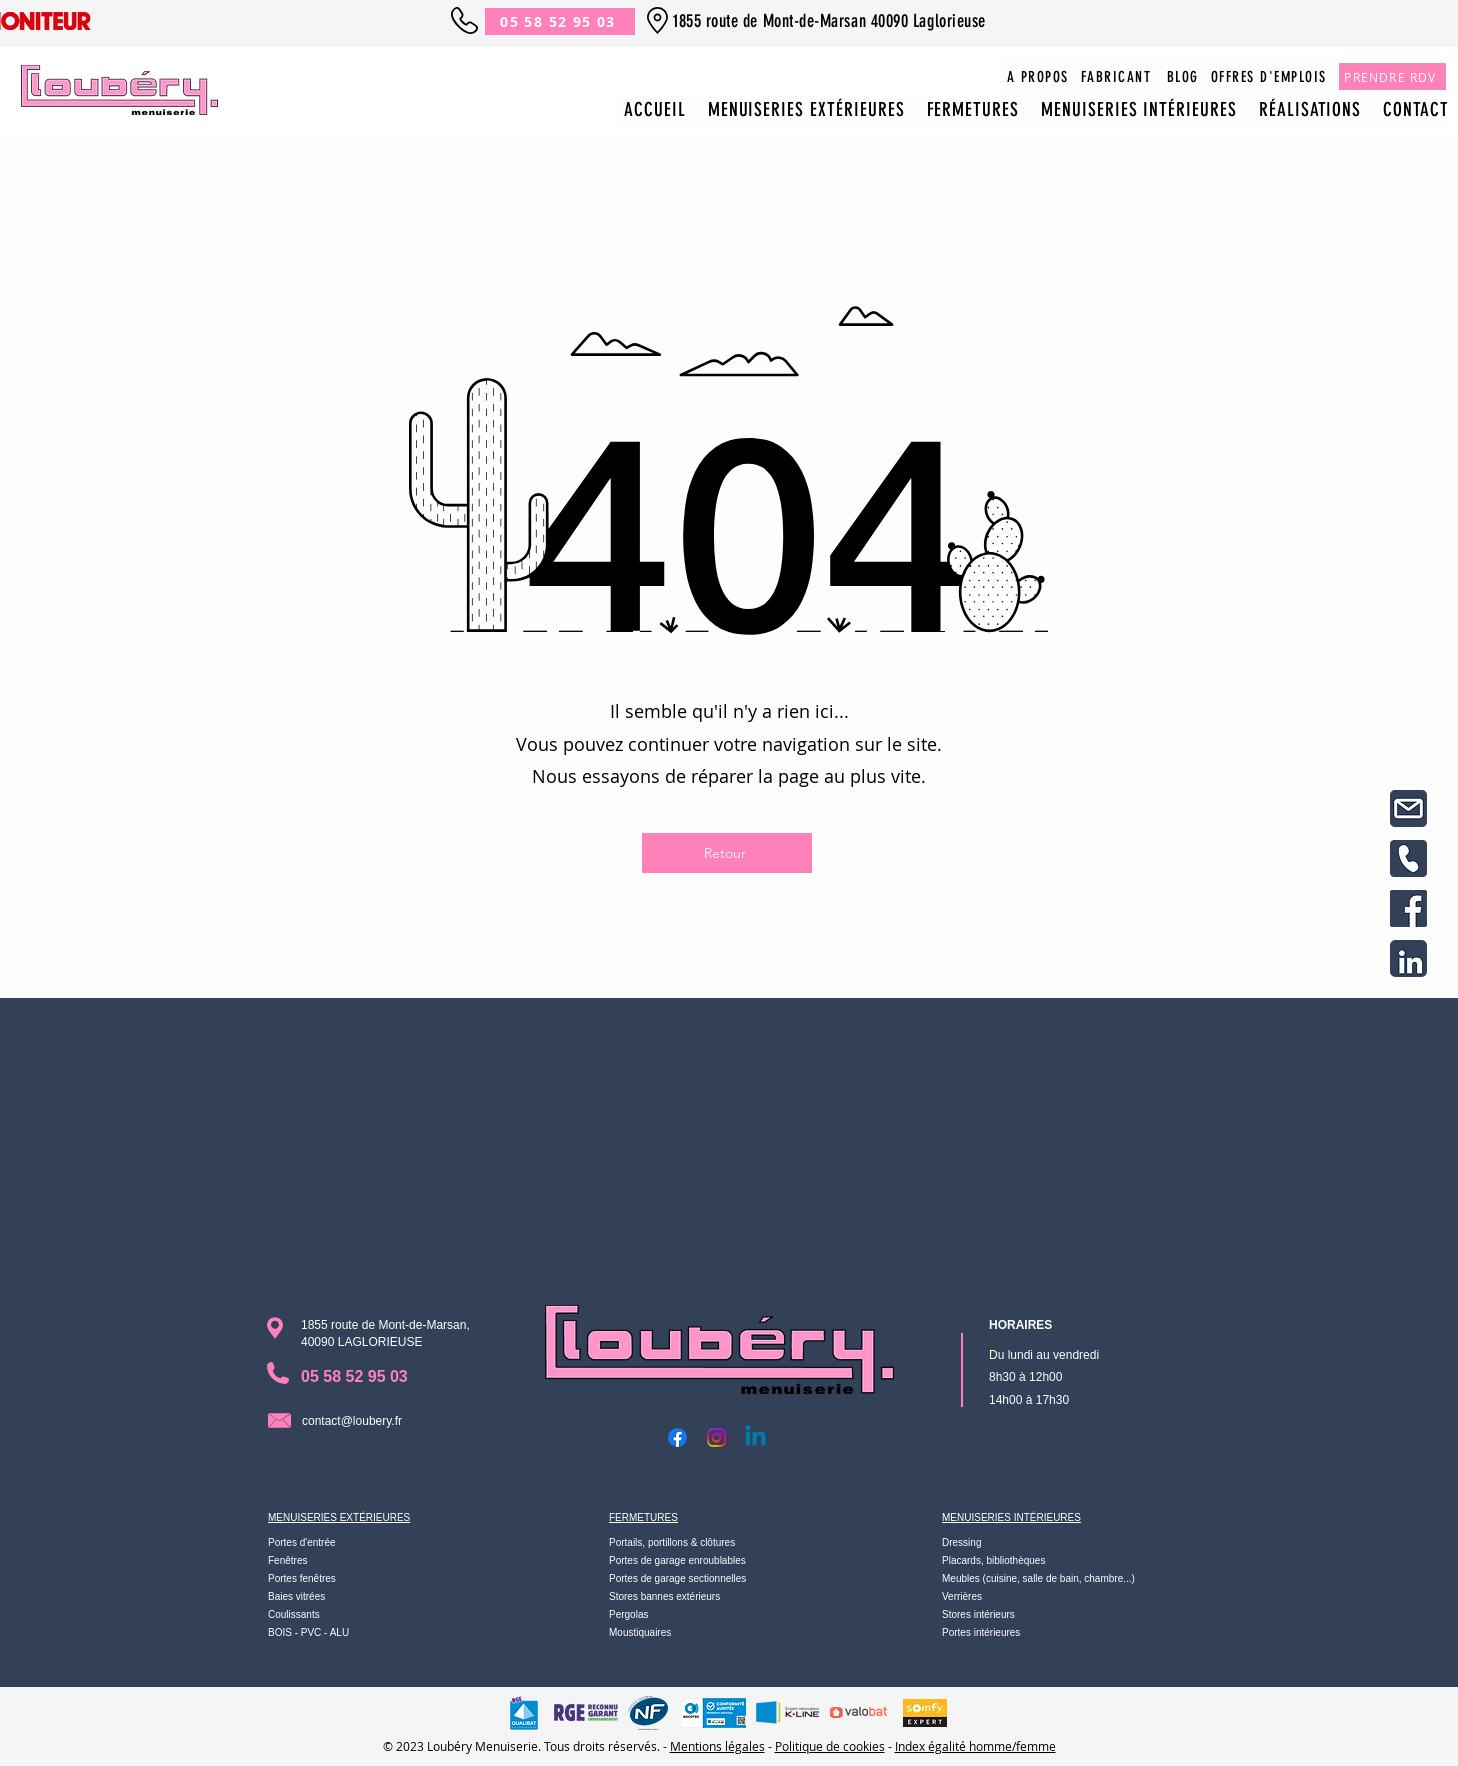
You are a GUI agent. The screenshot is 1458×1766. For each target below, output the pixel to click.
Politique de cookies (830, 1746)
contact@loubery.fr (352, 1421)
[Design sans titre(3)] (1408, 858)
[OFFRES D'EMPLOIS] (1270, 76)
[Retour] (727, 853)
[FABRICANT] (1118, 76)
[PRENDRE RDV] (1392, 76)
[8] (1408, 958)
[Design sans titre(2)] (1408, 808)
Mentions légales (717, 1746)
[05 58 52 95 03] (560, 21)
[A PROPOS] (1039, 76)
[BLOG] (1184, 76)
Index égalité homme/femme (975, 1746)
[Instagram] (716, 1437)
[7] (1408, 908)
